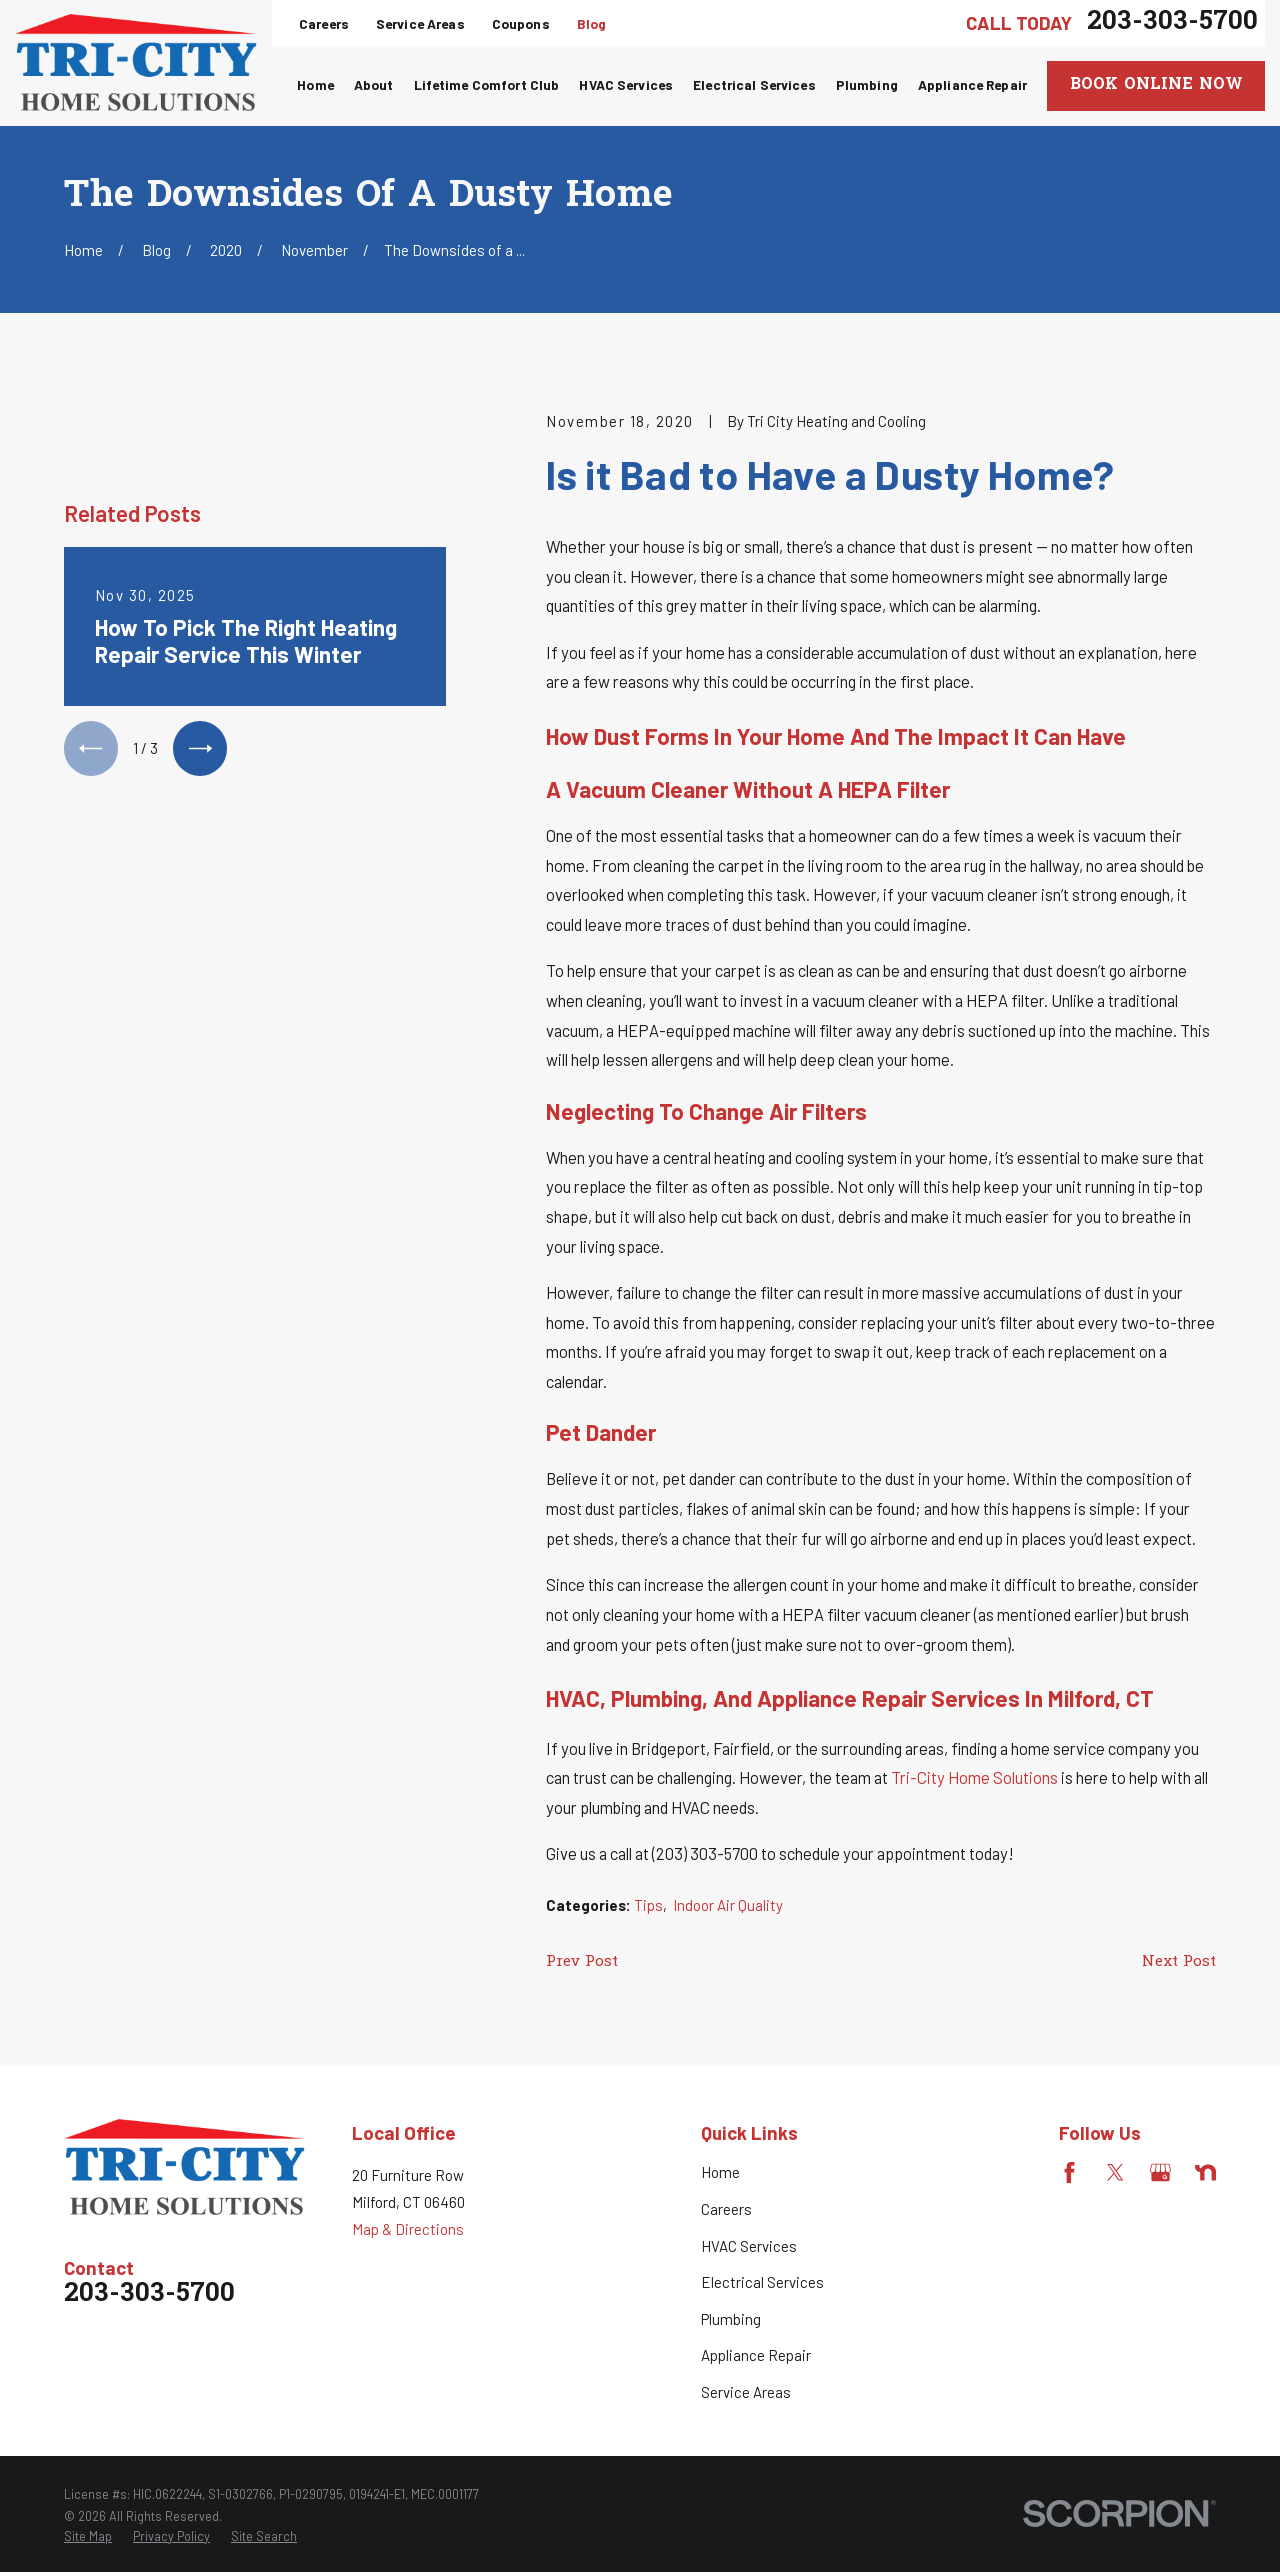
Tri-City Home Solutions (974, 1777)
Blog (592, 23)
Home (720, 2172)
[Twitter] (1115, 2172)
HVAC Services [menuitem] (626, 84)
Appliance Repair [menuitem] (972, 84)
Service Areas (420, 23)
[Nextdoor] (1205, 2172)
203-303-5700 (1172, 23)
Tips (648, 1905)
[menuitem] (88, 2537)
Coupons (521, 23)
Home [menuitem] (315, 84)
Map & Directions (408, 2229)
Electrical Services (762, 2282)
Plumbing (731, 2319)
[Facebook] (1069, 2172)
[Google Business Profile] (1160, 2172)
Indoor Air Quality (728, 1905)
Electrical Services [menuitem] (754, 84)
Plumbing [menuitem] (867, 84)
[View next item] (200, 748)
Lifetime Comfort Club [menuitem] (487, 84)
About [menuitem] (374, 84)
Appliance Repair (756, 2355)
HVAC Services (749, 2246)
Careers (324, 23)
